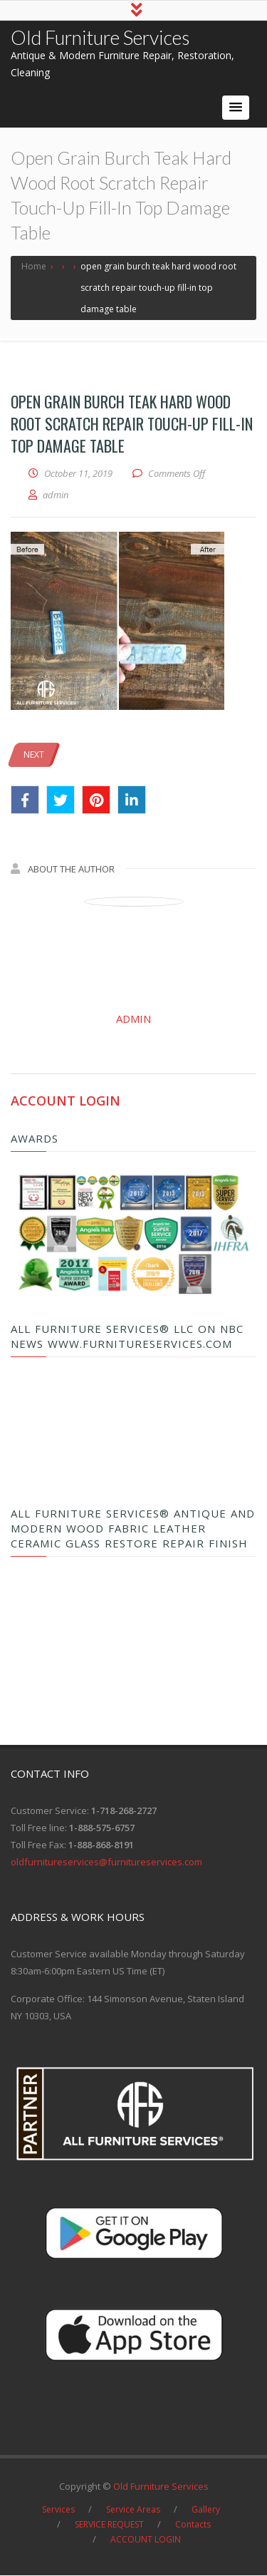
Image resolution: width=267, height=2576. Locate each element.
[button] (235, 108)
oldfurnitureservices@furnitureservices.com (106, 1862)
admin (133, 1019)
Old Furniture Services (100, 38)
